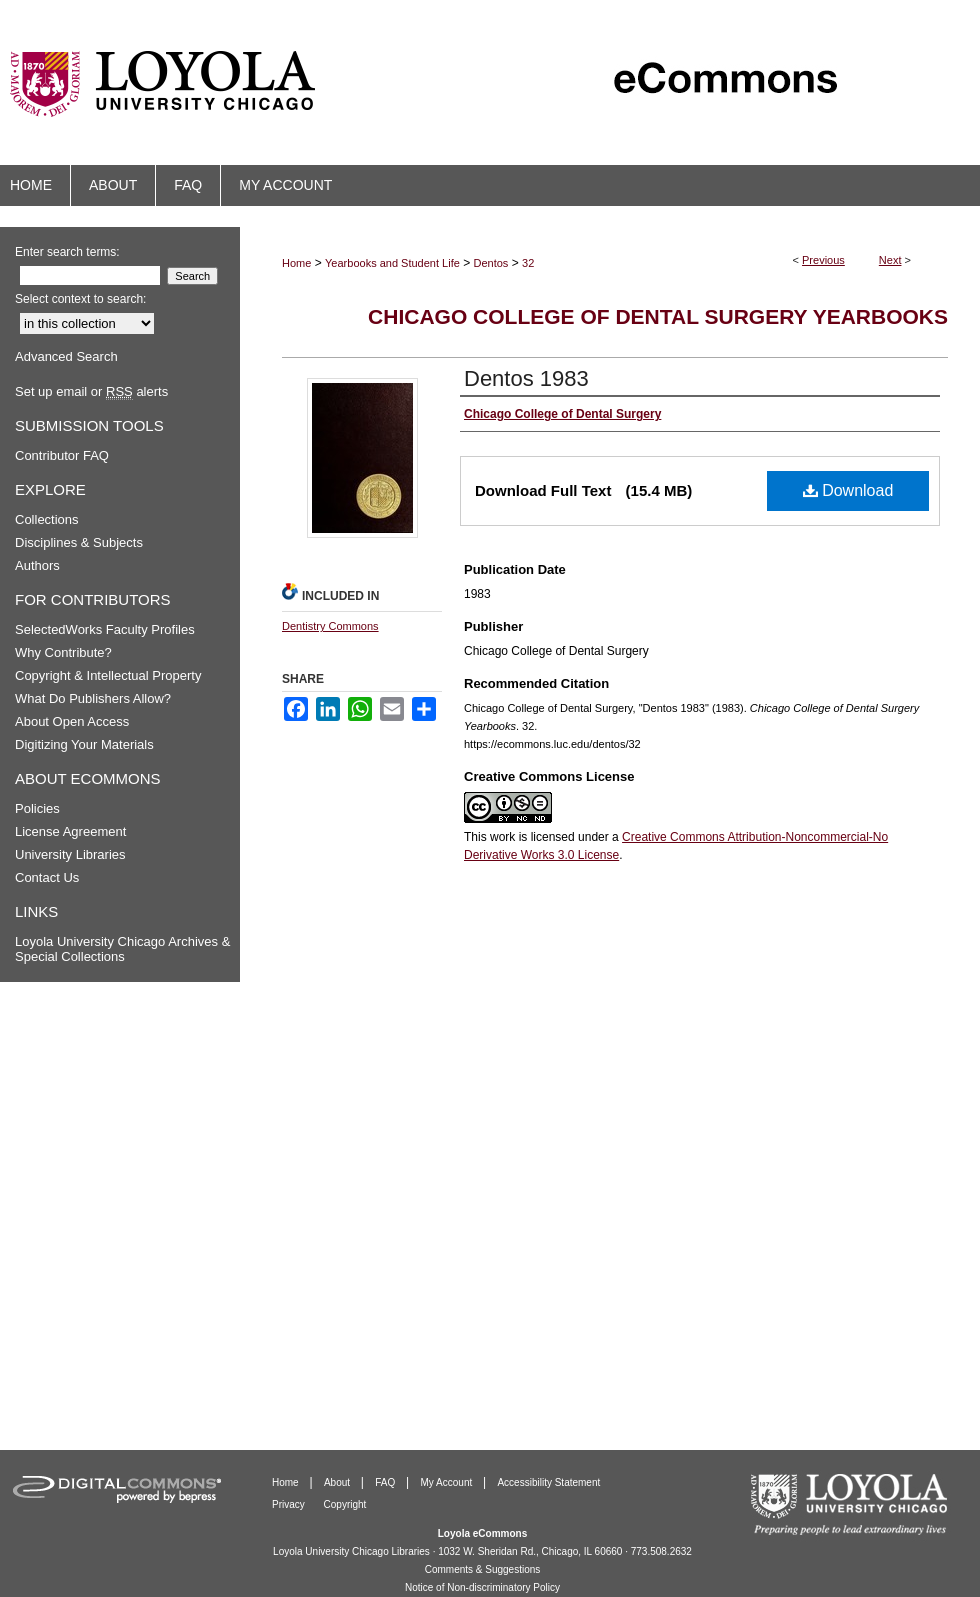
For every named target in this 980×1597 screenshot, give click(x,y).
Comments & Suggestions (483, 1569)
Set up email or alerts (91, 391)
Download (848, 490)
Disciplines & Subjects (79, 542)
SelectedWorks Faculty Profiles (105, 629)
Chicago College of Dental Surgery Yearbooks (658, 316)
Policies (37, 808)
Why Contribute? (63, 652)
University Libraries (70, 854)
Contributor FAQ (62, 455)
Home (296, 263)
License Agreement (70, 831)
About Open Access (72, 721)
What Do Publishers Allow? (93, 698)
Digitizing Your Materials (84, 744)
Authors (37, 565)
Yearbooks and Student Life (392, 263)
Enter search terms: (67, 252)
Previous (823, 260)
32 (528, 263)
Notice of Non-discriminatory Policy (482, 1587)
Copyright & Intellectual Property (108, 675)
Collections (47, 519)
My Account (448, 1482)
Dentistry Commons (330, 626)
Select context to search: (80, 299)
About (338, 1482)
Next (890, 260)
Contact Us (47, 877)
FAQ (386, 1482)
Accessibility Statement (548, 1482)
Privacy (290, 1504)
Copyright (345, 1504)
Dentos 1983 (526, 378)
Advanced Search (66, 356)
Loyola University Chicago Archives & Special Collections (122, 949)
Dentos (491, 263)
